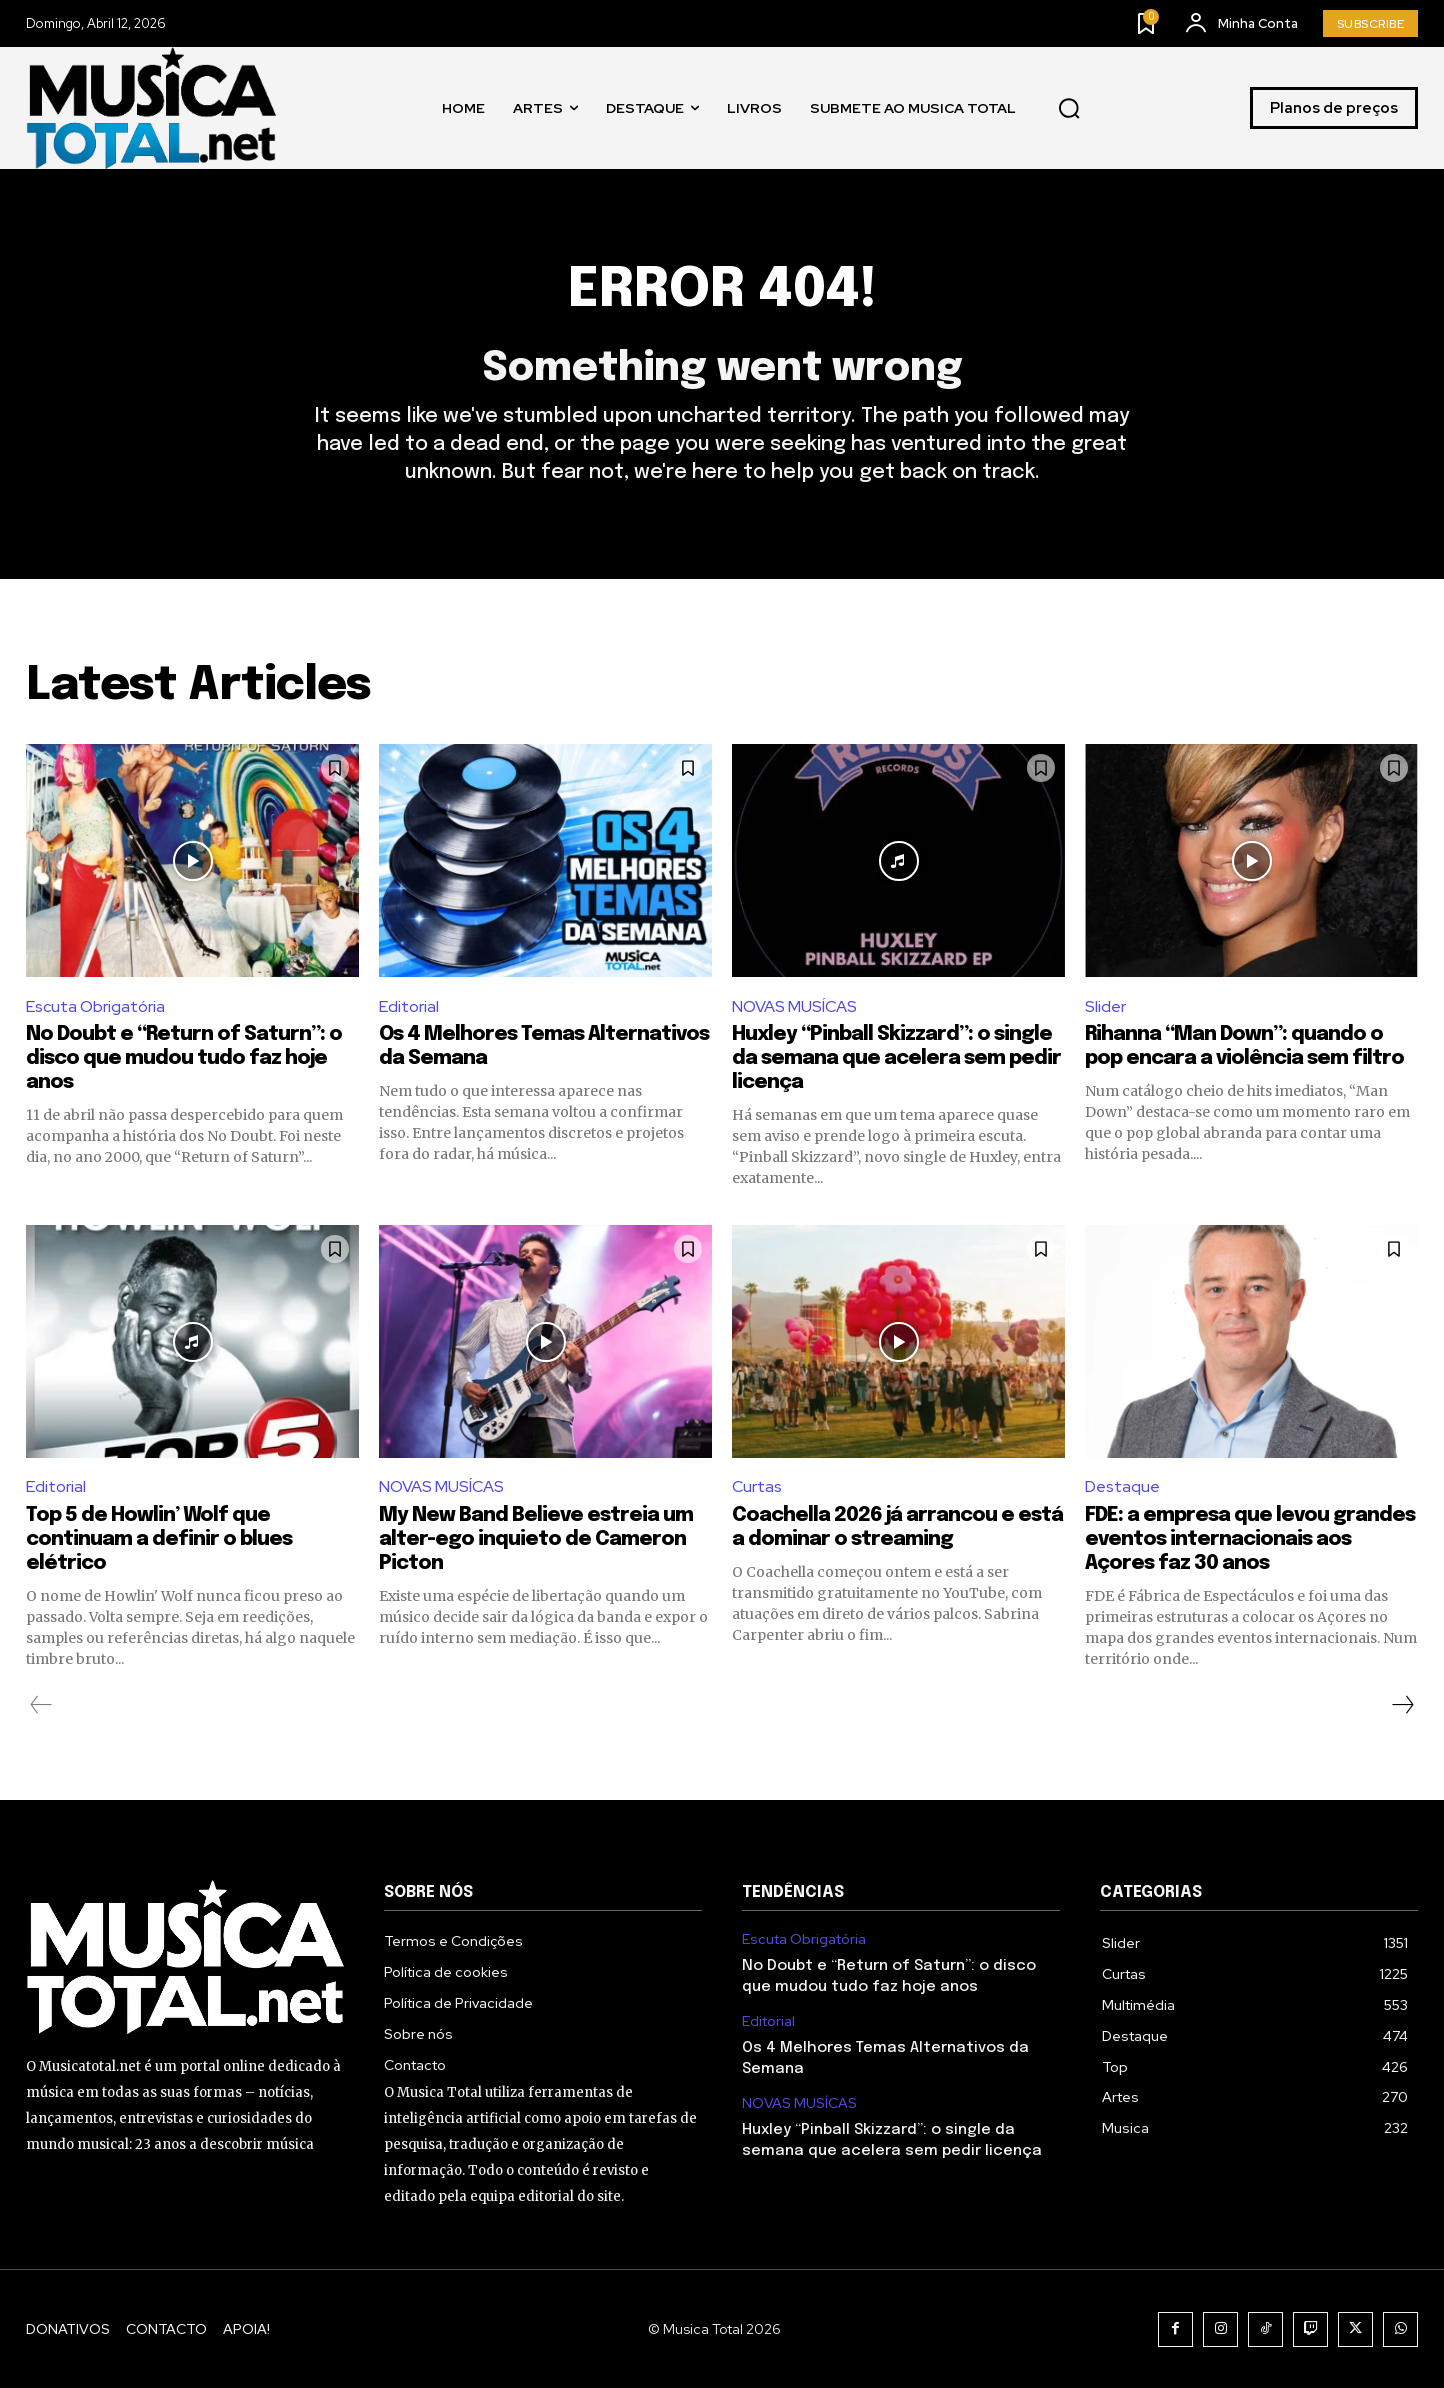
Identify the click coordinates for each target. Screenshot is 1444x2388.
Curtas (757, 1486)
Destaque (1122, 1486)
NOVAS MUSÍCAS (794, 1006)
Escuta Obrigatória (95, 1006)
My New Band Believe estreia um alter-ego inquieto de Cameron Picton (536, 1539)
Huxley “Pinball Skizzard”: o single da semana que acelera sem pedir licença (896, 1058)
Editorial (409, 1006)
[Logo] (151, 107)
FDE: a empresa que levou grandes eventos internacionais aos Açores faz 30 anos (1250, 1539)
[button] (1069, 108)
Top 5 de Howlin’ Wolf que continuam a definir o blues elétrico (159, 1539)
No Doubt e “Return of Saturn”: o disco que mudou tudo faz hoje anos (184, 1058)
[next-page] (1402, 1705)
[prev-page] (41, 1705)
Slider (1105, 1006)
